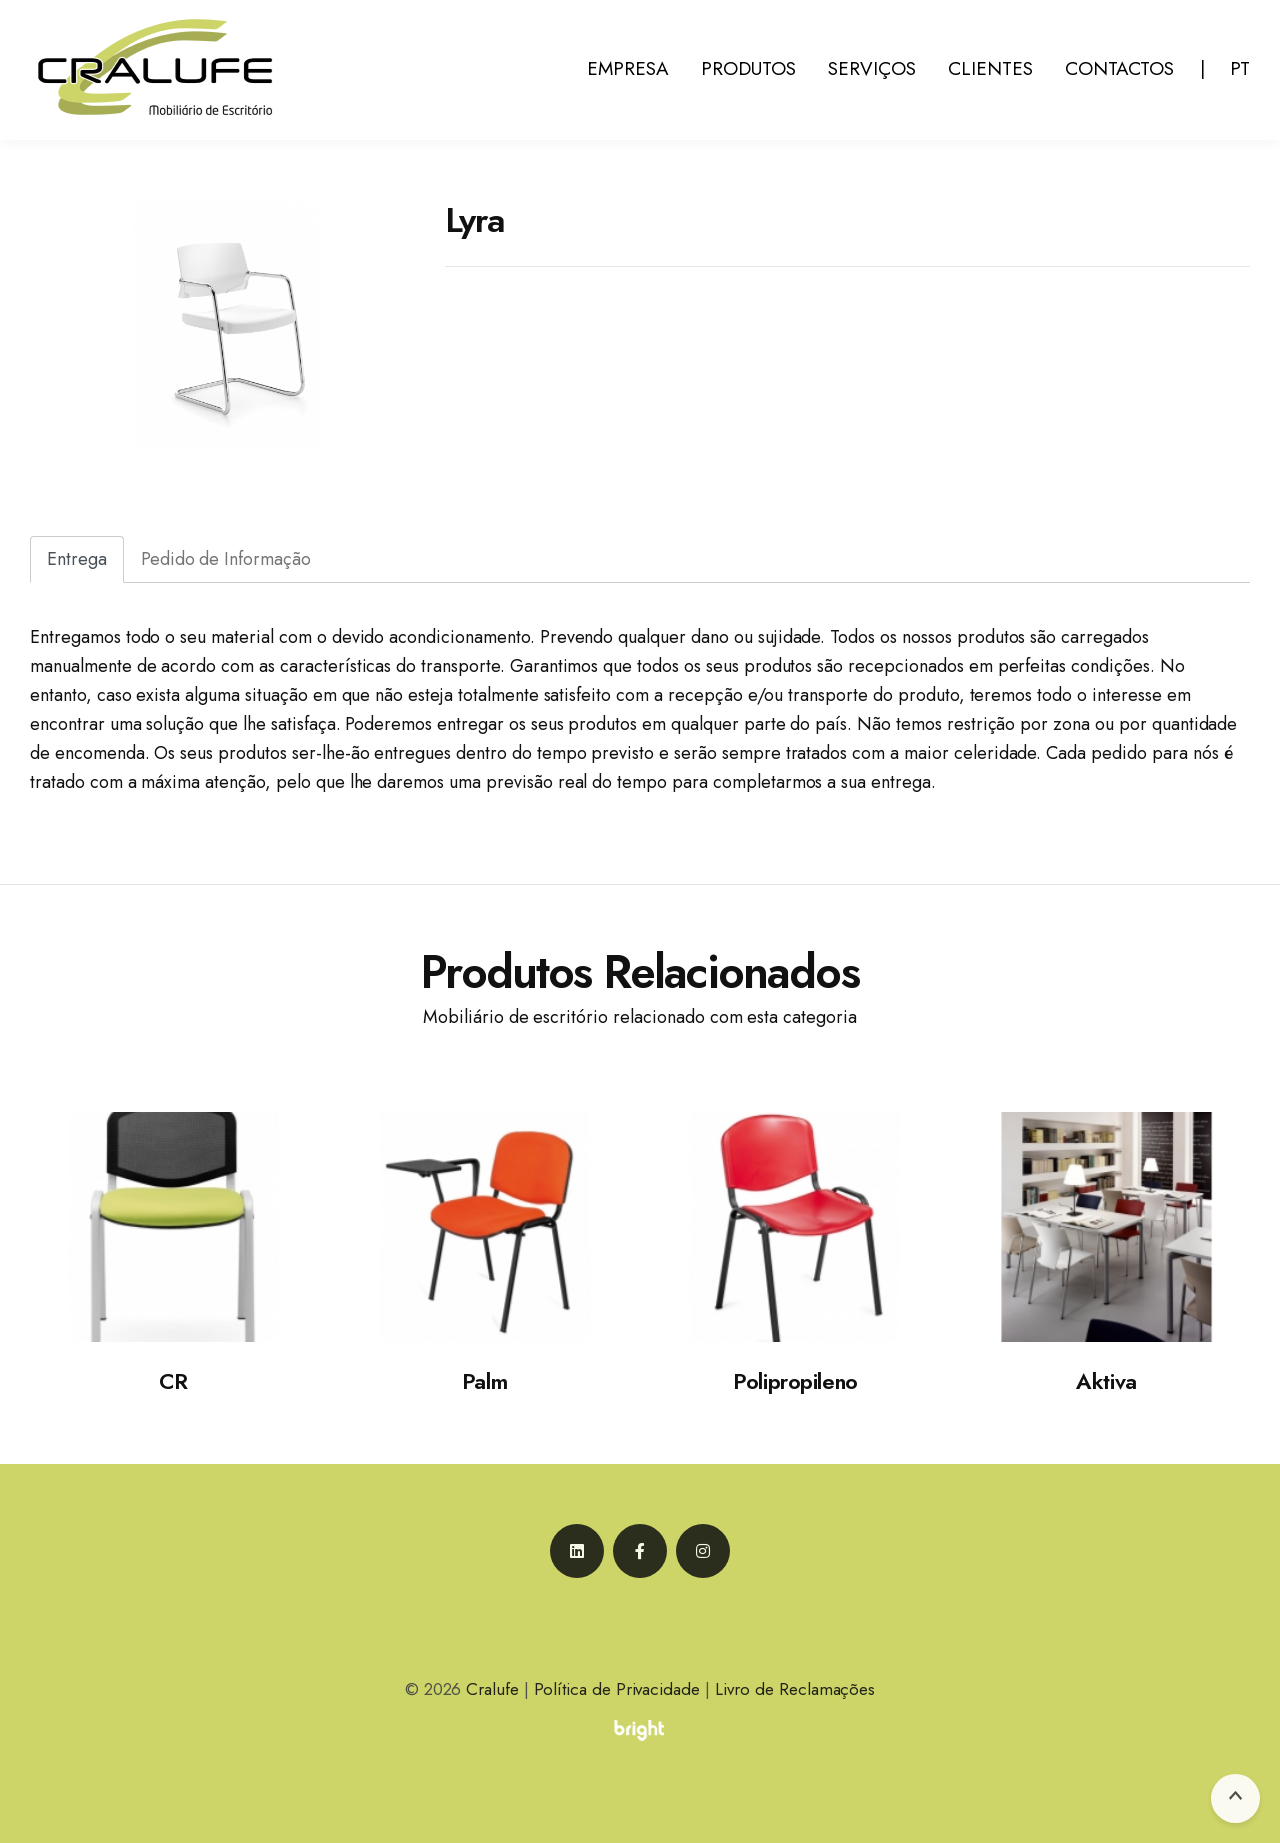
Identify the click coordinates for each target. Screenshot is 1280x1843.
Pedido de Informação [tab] (226, 559)
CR (173, 1381)
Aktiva (1106, 1381)
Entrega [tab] (77, 559)
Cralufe (492, 1689)
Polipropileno (795, 1381)
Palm (484, 1381)
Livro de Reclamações (795, 1689)
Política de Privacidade (617, 1689)
